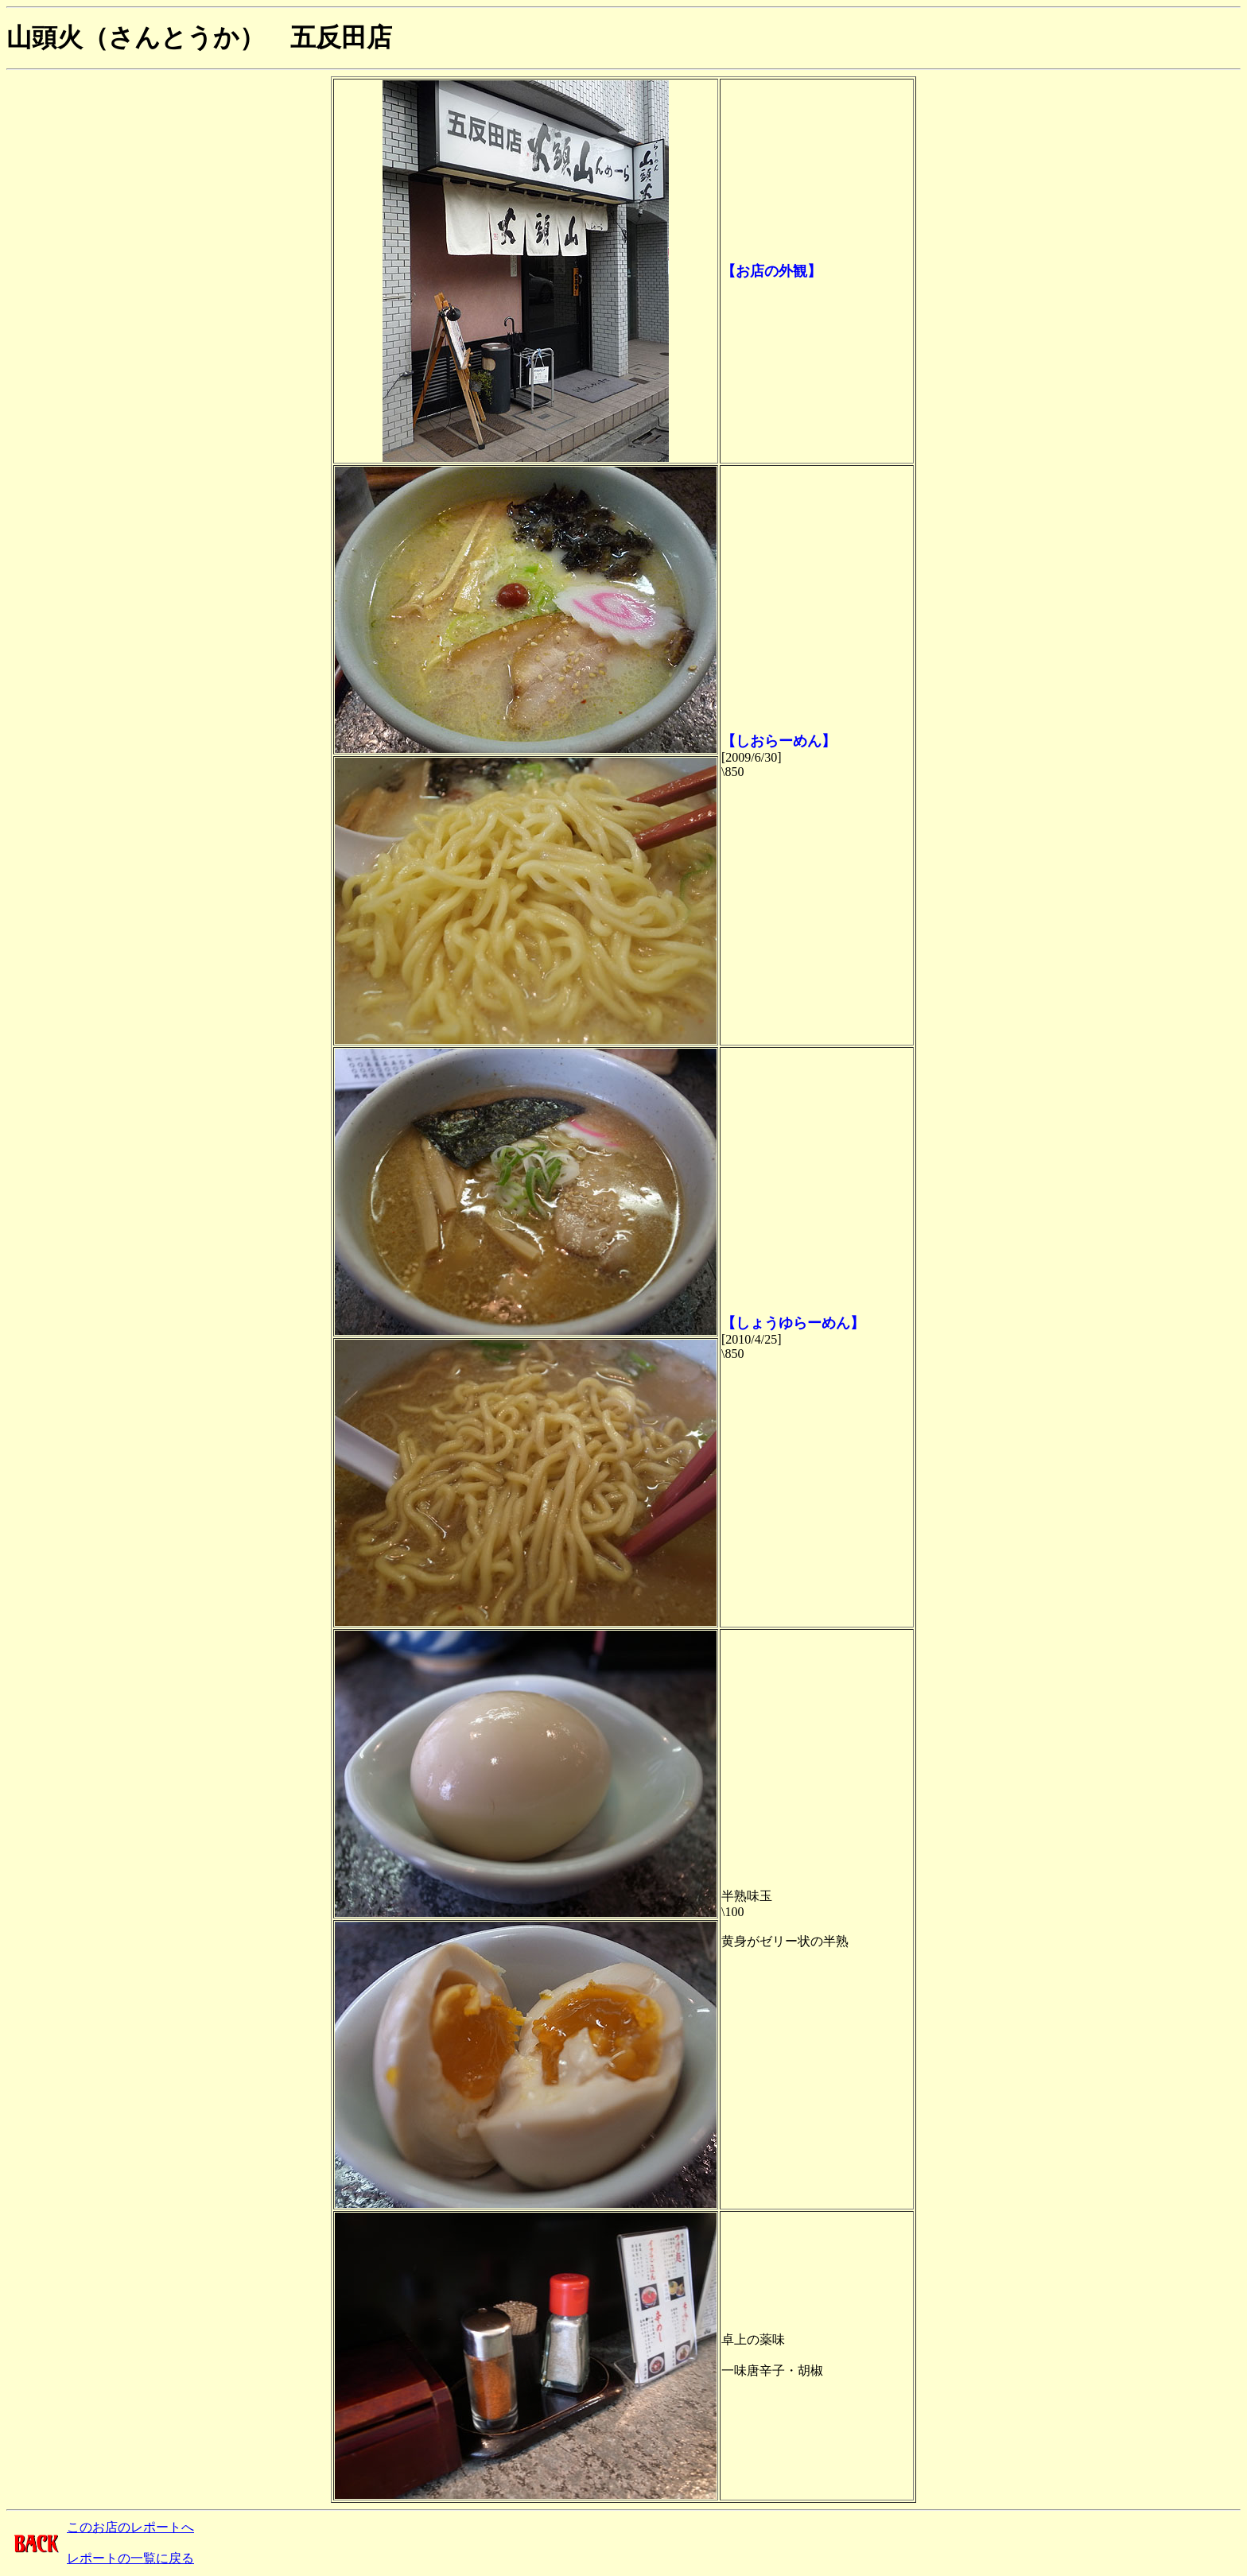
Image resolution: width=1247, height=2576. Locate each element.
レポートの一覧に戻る (130, 2558)
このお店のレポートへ (130, 2527)
